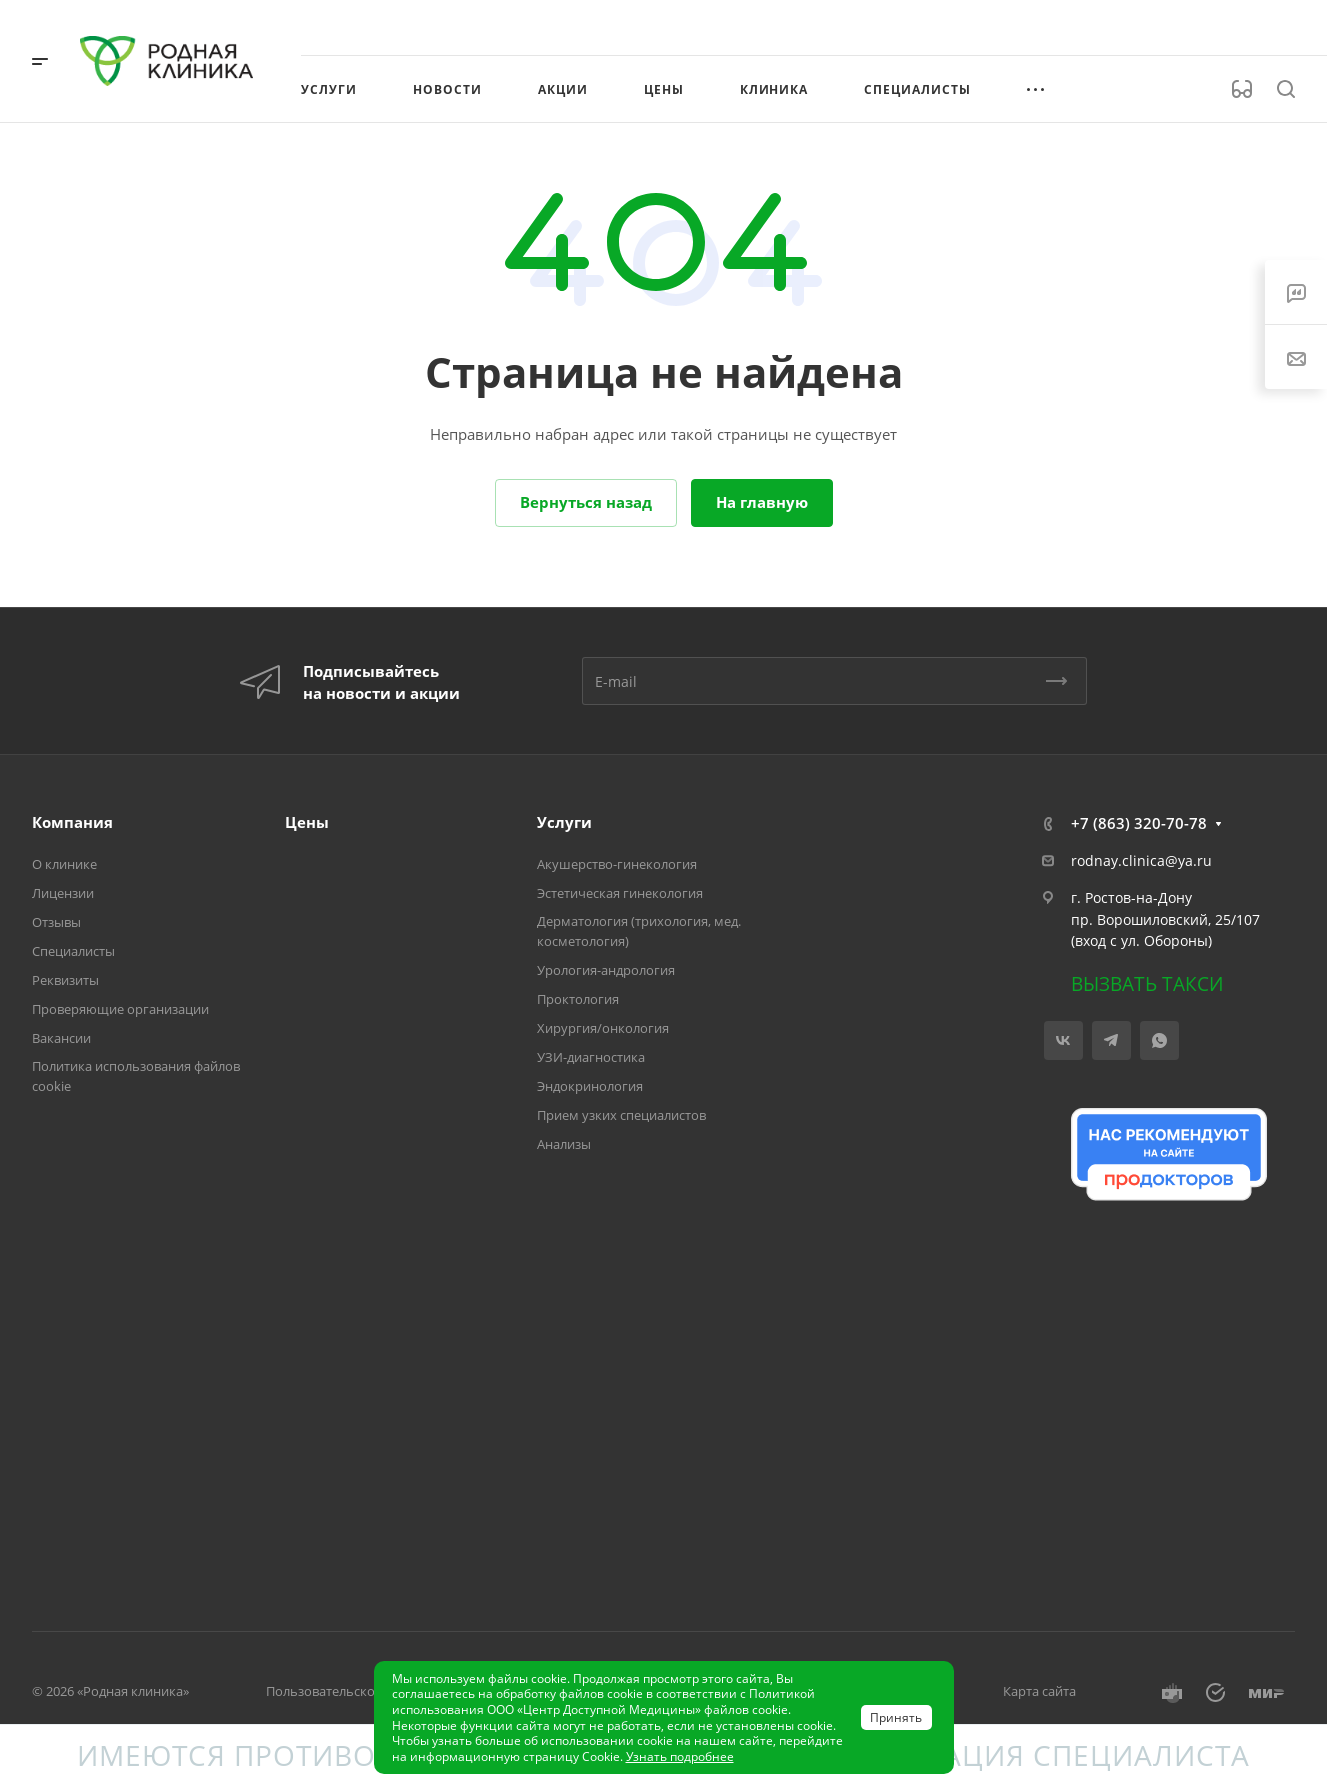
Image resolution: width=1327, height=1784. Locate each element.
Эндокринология (590, 1086)
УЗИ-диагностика (591, 1057)
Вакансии (61, 1038)
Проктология (578, 999)
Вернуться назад (586, 502)
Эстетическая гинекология (620, 893)
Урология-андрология (606, 970)
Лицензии (63, 893)
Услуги (564, 822)
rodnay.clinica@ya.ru (1141, 860)
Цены (307, 822)
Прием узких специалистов (621, 1115)
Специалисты (73, 951)
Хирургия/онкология (603, 1028)
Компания (72, 822)
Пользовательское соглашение (363, 1691)
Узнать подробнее (680, 1756)
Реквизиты (65, 980)
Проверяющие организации (120, 1009)
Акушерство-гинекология (617, 864)
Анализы (564, 1144)
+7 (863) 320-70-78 (1139, 823)
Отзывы (56, 922)
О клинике (64, 864)
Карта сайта (1039, 1691)
